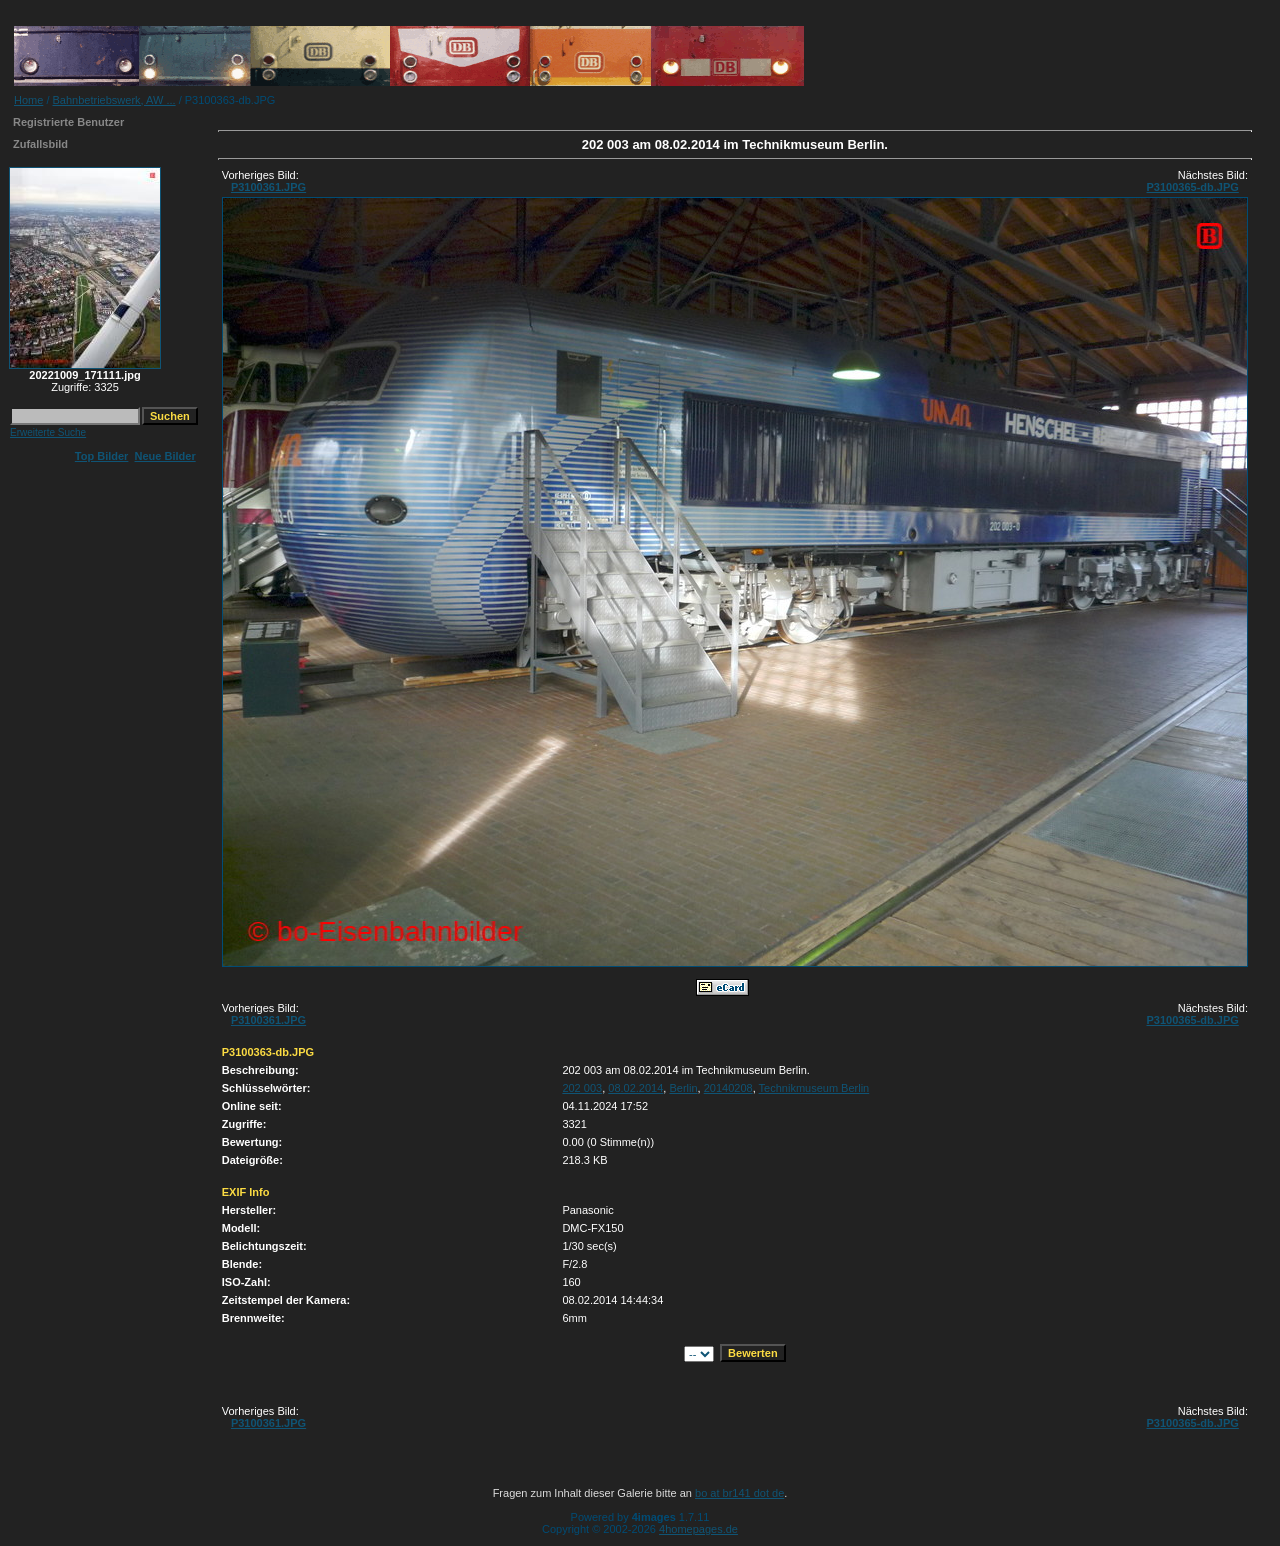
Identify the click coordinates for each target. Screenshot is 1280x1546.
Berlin (683, 1088)
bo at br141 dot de (739, 1493)
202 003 (582, 1088)
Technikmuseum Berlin (814, 1088)
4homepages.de (698, 1529)
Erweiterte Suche (48, 432)
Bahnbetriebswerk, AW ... (114, 100)
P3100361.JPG (268, 187)
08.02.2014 (635, 1088)
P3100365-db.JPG (1192, 187)
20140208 (728, 1088)
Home (28, 100)
